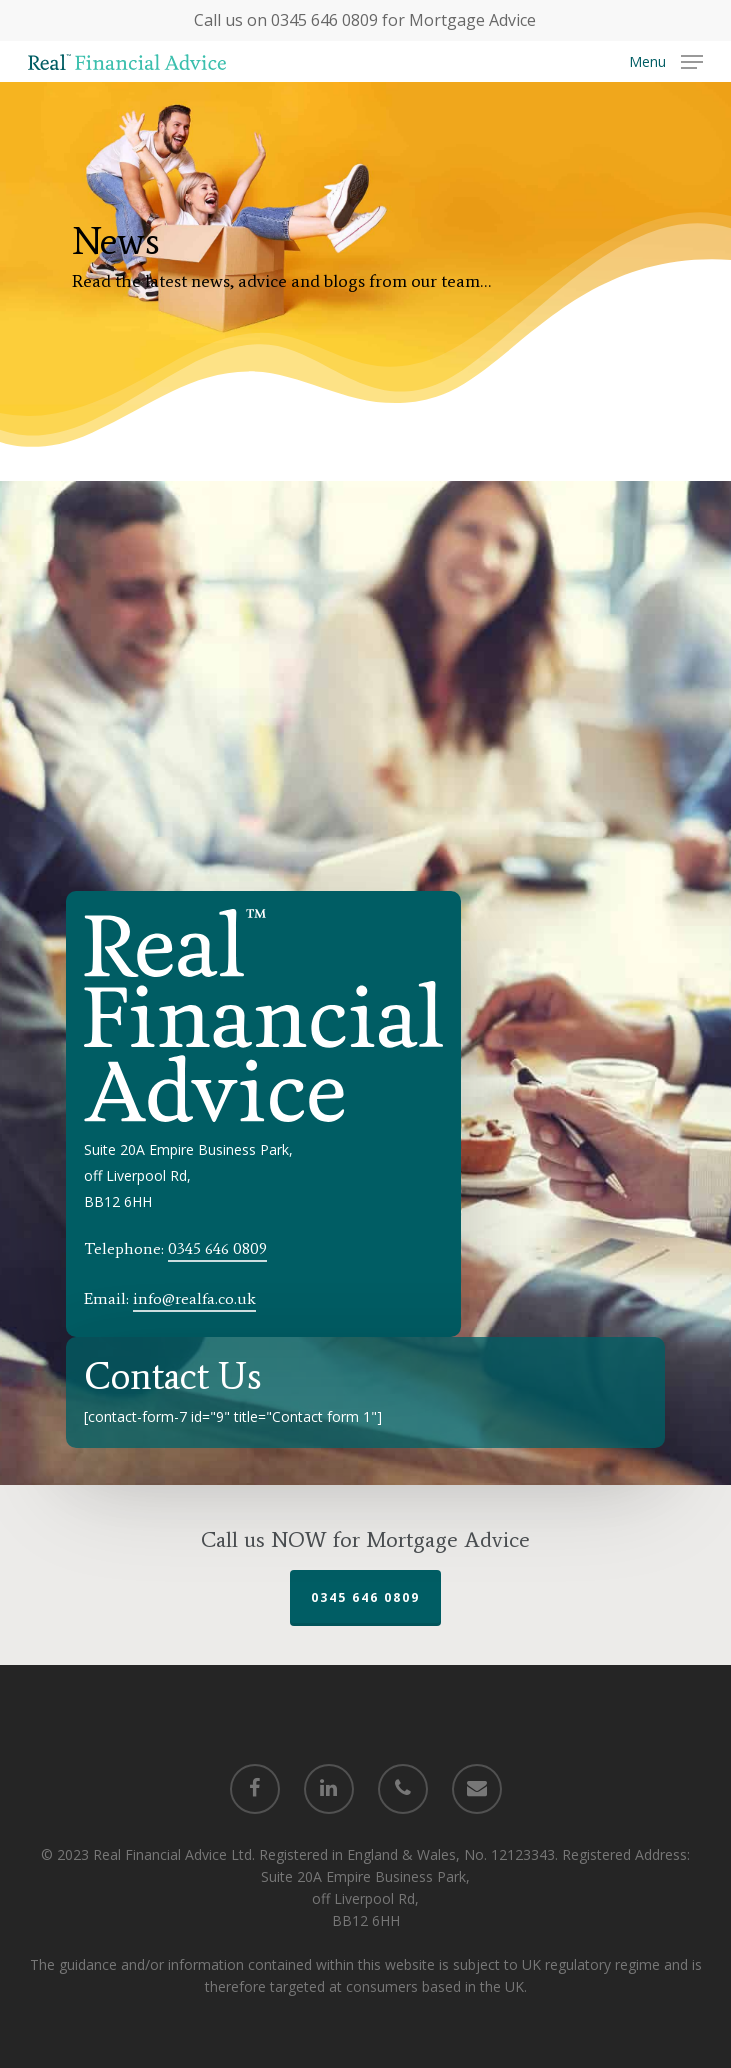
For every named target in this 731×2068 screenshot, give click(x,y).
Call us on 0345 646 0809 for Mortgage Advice (365, 20)
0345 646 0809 (217, 1248)
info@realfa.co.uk (194, 1298)
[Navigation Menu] (666, 60)
